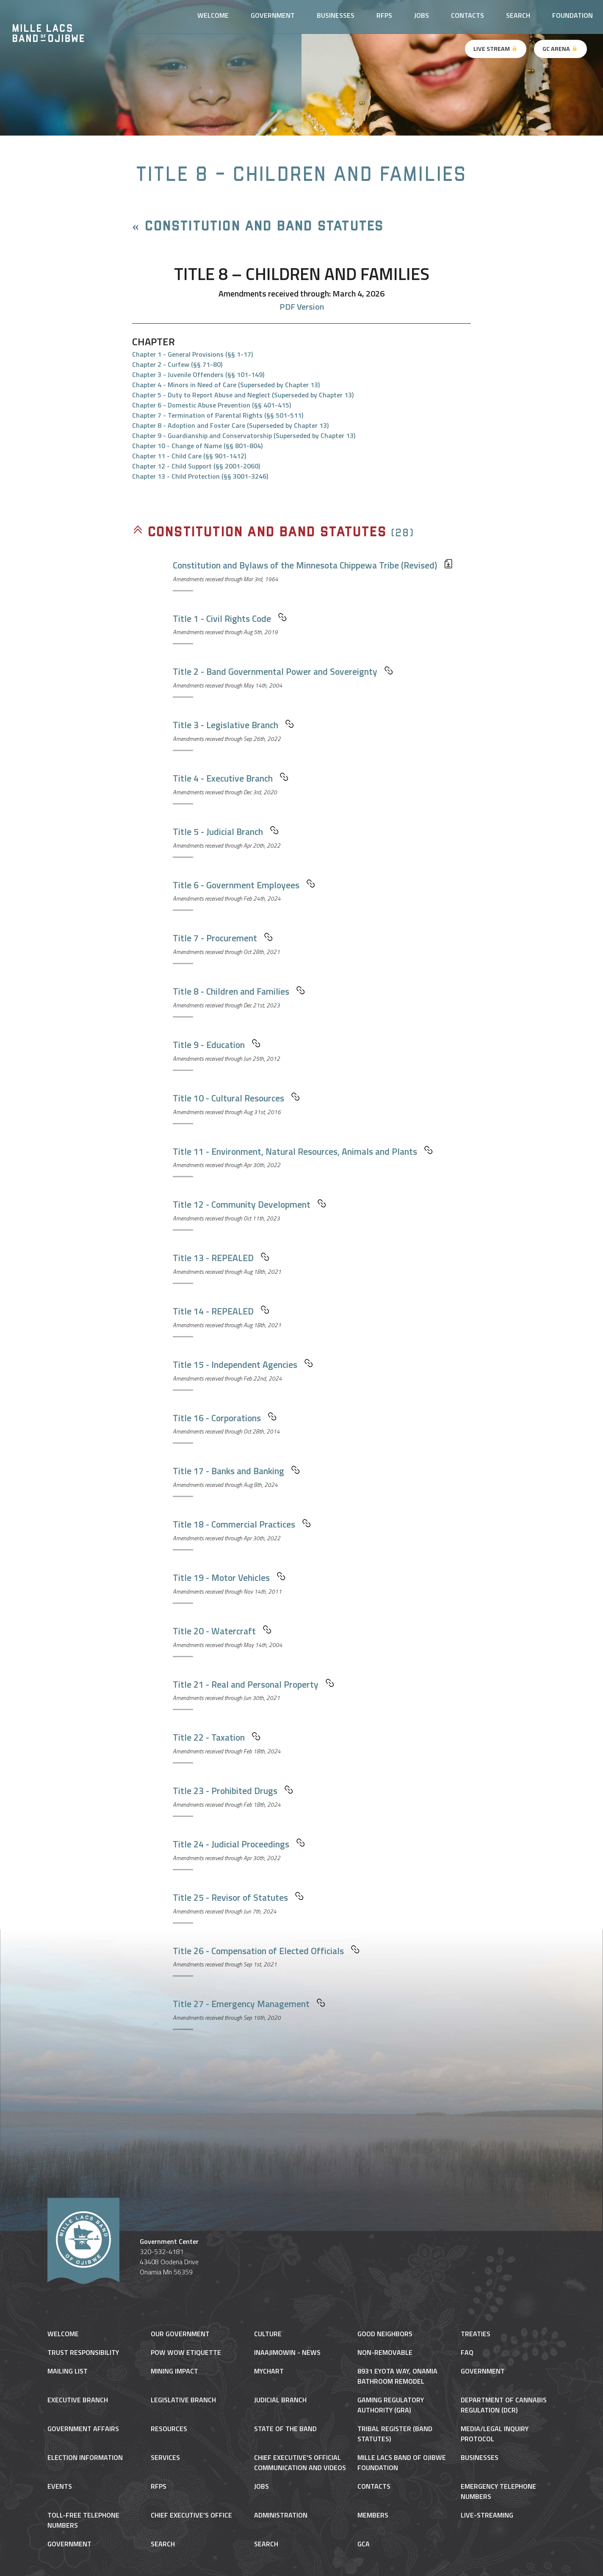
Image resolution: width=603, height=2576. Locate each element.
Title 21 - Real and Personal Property (253, 1684)
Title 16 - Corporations (225, 1418)
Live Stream (495, 48)
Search (518, 15)
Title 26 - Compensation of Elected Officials (266, 1951)
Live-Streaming (487, 2515)
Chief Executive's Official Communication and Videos (300, 2462)
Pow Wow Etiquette (186, 2352)
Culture (268, 2334)
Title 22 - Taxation (216, 1737)
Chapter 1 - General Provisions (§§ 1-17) (192, 354)
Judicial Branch (280, 2400)
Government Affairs (83, 2428)
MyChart (269, 2371)
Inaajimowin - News (287, 2352)
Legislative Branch (183, 2400)
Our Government (180, 2334)
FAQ (467, 2352)
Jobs (421, 15)
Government (273, 15)
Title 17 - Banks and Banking (236, 1471)
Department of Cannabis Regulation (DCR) (504, 2405)
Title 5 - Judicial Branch (226, 831)
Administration (280, 2515)
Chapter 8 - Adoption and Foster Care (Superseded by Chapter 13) (230, 425)
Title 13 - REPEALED (221, 1257)
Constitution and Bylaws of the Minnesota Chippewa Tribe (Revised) (313, 565)
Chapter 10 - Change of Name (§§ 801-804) (197, 446)
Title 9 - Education (216, 1044)
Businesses (335, 15)
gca (363, 2544)
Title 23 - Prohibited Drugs (233, 1790)
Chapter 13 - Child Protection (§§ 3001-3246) (200, 476)
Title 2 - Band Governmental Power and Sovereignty (283, 671)
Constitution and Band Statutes (259, 532)
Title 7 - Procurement (223, 938)
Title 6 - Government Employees (244, 885)
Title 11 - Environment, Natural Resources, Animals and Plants (303, 1151)
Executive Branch (77, 2400)
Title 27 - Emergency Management (249, 2003)
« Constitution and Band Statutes (258, 226)
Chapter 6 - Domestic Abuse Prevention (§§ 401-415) (211, 405)
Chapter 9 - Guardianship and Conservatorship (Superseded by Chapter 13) (243, 435)
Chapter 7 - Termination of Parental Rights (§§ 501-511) (217, 415)
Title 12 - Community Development (249, 1204)
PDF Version (301, 306)
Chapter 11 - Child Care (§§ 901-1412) (189, 456)
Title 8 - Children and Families (239, 991)
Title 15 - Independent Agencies (243, 1364)
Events (59, 2486)
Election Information (85, 2457)
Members (372, 2515)
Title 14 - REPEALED (221, 1311)
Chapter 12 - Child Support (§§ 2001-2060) (196, 466)
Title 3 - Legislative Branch (233, 725)
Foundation (572, 15)
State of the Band (285, 2428)
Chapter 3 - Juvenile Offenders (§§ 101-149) (198, 374)
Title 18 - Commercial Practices (242, 1524)
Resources (169, 2428)
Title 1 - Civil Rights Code (230, 618)
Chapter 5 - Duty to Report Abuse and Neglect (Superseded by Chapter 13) (243, 395)
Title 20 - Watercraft (222, 1631)
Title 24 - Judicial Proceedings (239, 1844)
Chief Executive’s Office (191, 2515)
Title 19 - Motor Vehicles (229, 1577)
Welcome (213, 15)
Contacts (467, 15)
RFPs (384, 15)
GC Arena (560, 48)
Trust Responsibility (83, 2352)
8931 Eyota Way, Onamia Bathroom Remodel (397, 2376)
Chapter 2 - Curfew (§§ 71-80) (177, 364)
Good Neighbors (384, 2334)
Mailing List (67, 2371)
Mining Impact (174, 2371)
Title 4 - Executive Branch (230, 778)
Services (165, 2457)
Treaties (475, 2334)
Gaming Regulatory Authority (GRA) (390, 2405)
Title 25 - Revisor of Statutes (238, 1897)
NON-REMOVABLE (384, 2352)
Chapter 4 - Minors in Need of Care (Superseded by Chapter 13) (226, 385)
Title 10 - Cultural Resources (236, 1098)
